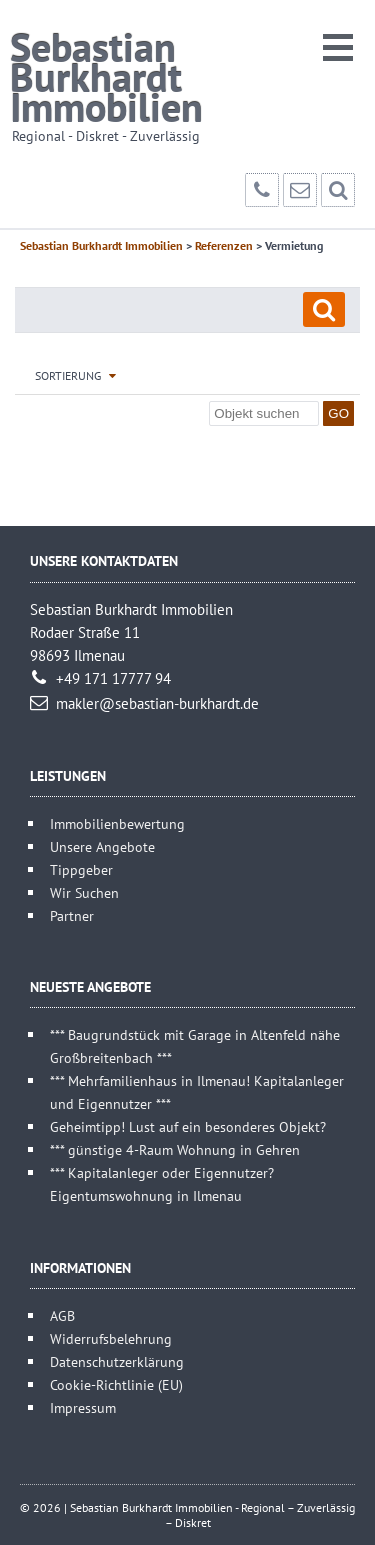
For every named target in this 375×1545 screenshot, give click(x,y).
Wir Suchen (84, 892)
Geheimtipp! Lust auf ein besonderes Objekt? (188, 1126)
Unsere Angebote (102, 846)
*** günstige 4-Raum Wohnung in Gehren (175, 1149)
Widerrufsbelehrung (111, 1338)
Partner (72, 915)
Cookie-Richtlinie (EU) (116, 1384)
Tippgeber (81, 869)
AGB (62, 1315)
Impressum (83, 1407)
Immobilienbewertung (117, 823)
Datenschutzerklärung (117, 1361)
